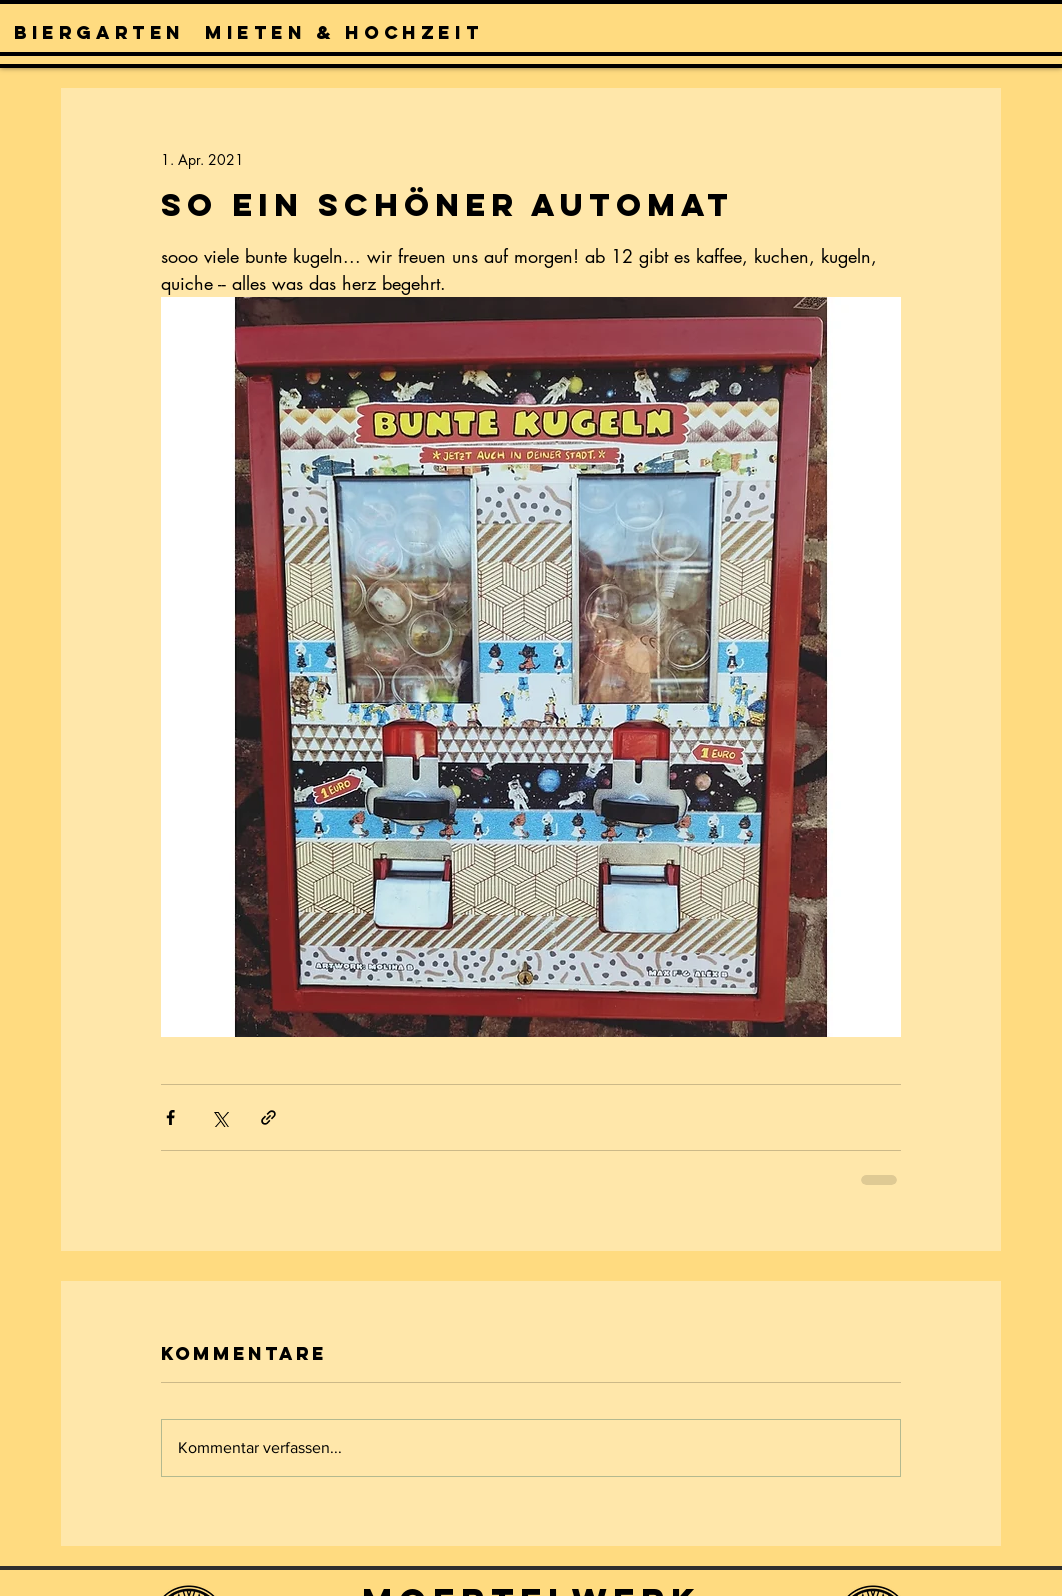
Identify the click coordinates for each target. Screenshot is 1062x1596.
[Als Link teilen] (268, 1117)
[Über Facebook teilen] (170, 1117)
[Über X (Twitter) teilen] (219, 1117)
